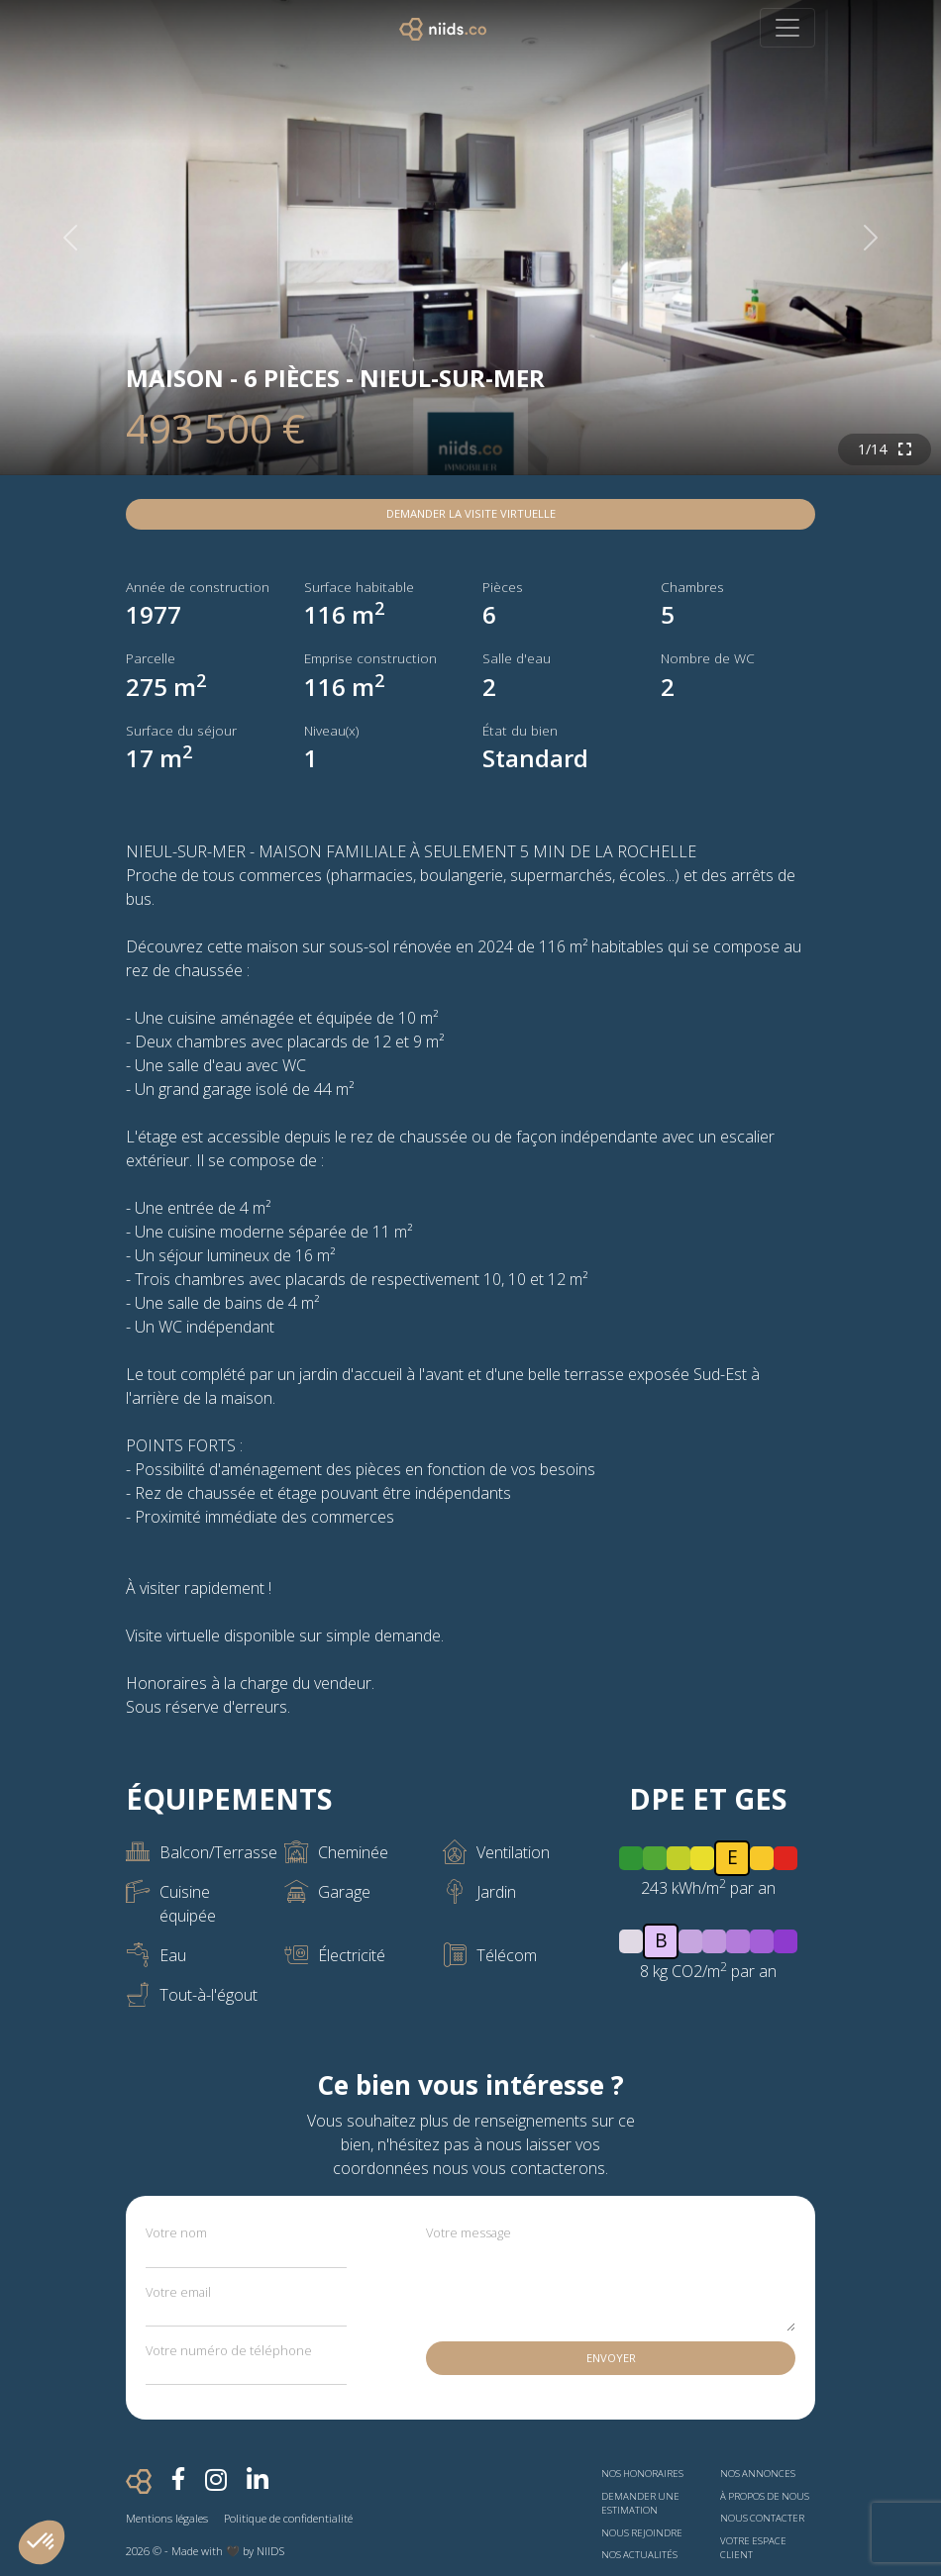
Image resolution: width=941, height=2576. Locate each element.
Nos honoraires (642, 2473)
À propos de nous (764, 2496)
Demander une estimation (640, 2503)
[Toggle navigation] (787, 28)
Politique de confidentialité (288, 2518)
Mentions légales (167, 2518)
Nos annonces (757, 2473)
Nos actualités (639, 2554)
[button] (41, 2542)
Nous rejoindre (641, 2532)
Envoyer (611, 2357)
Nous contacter (762, 2518)
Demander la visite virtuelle (471, 513)
